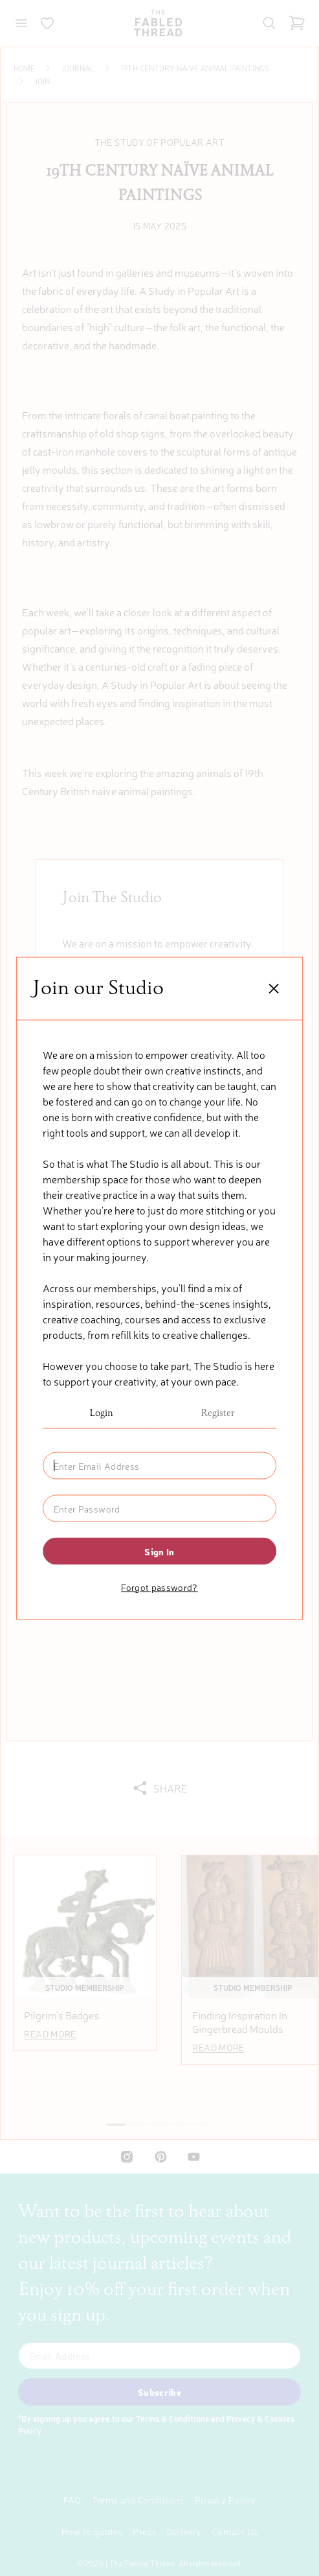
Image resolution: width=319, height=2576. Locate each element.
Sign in (159, 1551)
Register (218, 1413)
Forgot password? (159, 1586)
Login (101, 1413)
